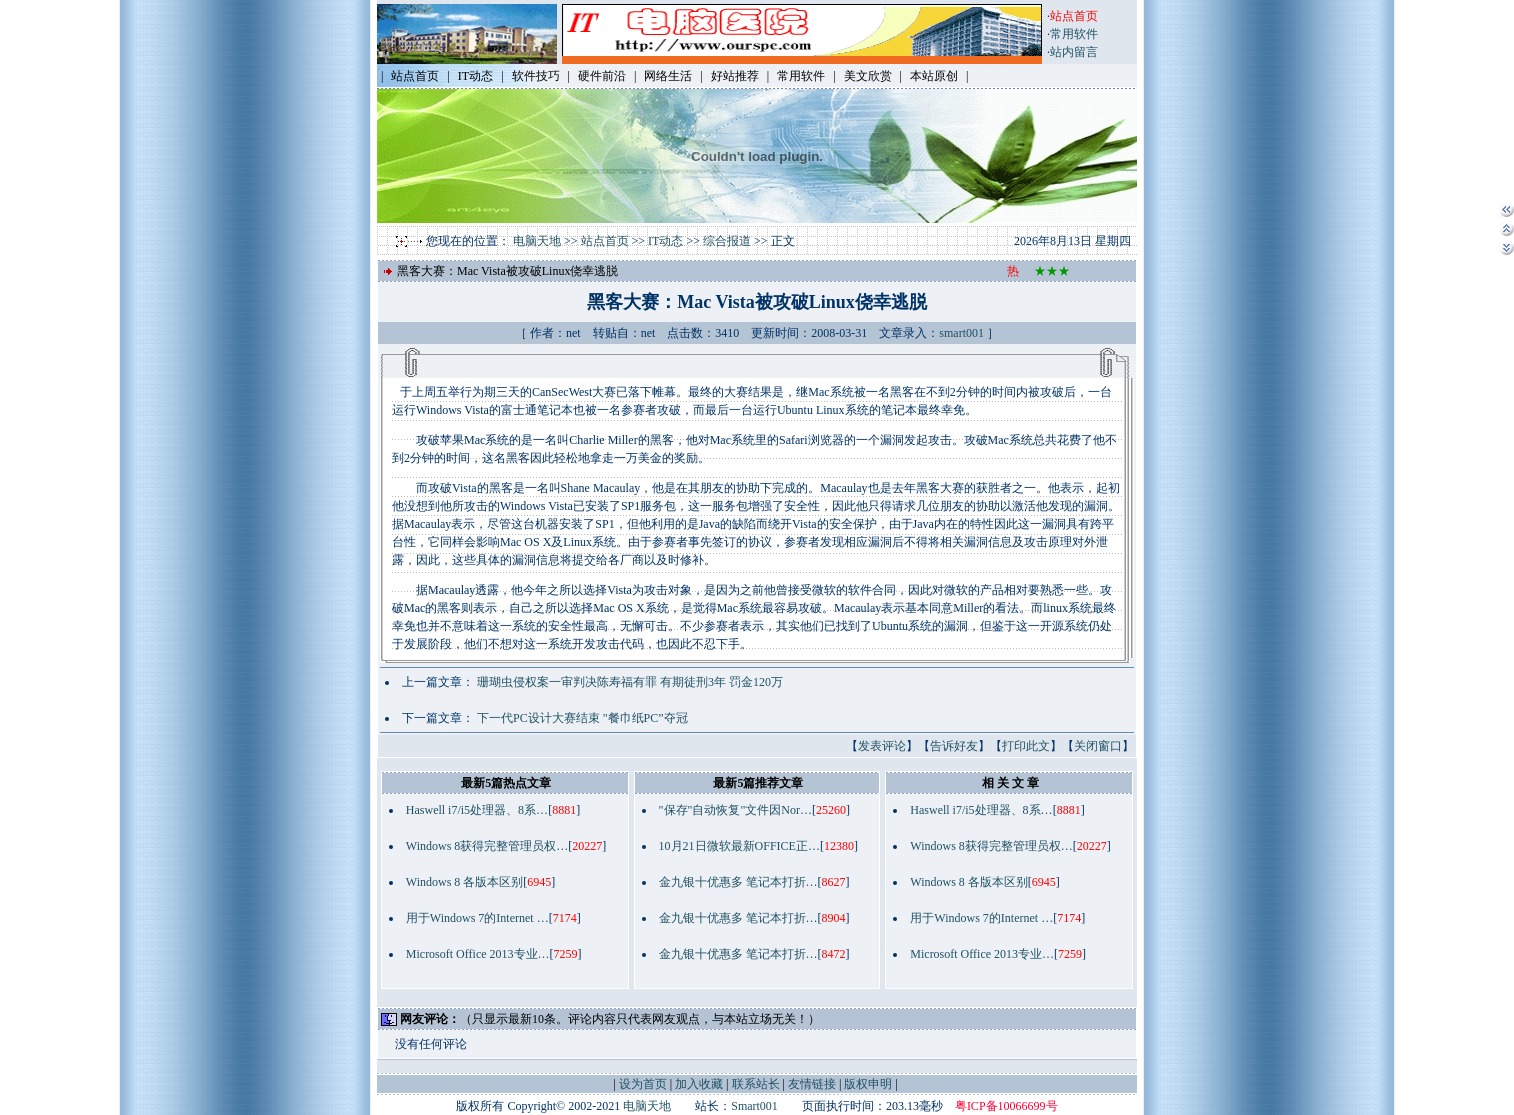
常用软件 (1074, 34)
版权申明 (868, 1084)
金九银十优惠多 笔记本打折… (738, 882)
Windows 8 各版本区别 (465, 882)
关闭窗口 (1098, 746)
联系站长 (756, 1084)
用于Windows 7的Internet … (477, 918)
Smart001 (754, 1106)
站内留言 (1074, 52)
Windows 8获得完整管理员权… (487, 846)
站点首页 (605, 241)
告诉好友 (954, 746)
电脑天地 (537, 241)
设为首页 (643, 1084)
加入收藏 (699, 1084)
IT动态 (665, 241)
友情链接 (812, 1084)
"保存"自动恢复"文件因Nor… (735, 810)
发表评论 (882, 746)
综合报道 (727, 241)
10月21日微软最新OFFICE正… (739, 846)
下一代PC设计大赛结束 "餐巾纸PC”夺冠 (582, 718)
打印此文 (1026, 746)
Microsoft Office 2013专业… (478, 954)
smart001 (961, 333)
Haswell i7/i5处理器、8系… (477, 810)
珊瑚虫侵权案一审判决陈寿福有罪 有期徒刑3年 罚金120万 (630, 682)
